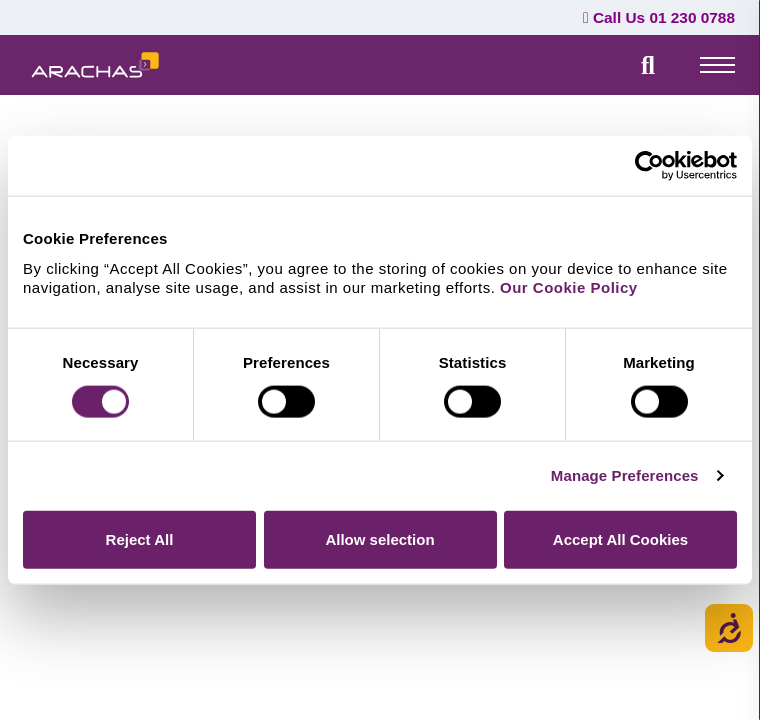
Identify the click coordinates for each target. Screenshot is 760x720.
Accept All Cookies (620, 538)
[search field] (648, 65)
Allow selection (379, 538)
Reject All (140, 538)
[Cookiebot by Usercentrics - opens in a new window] (649, 166)
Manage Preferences (625, 475)
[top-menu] (717, 64)
